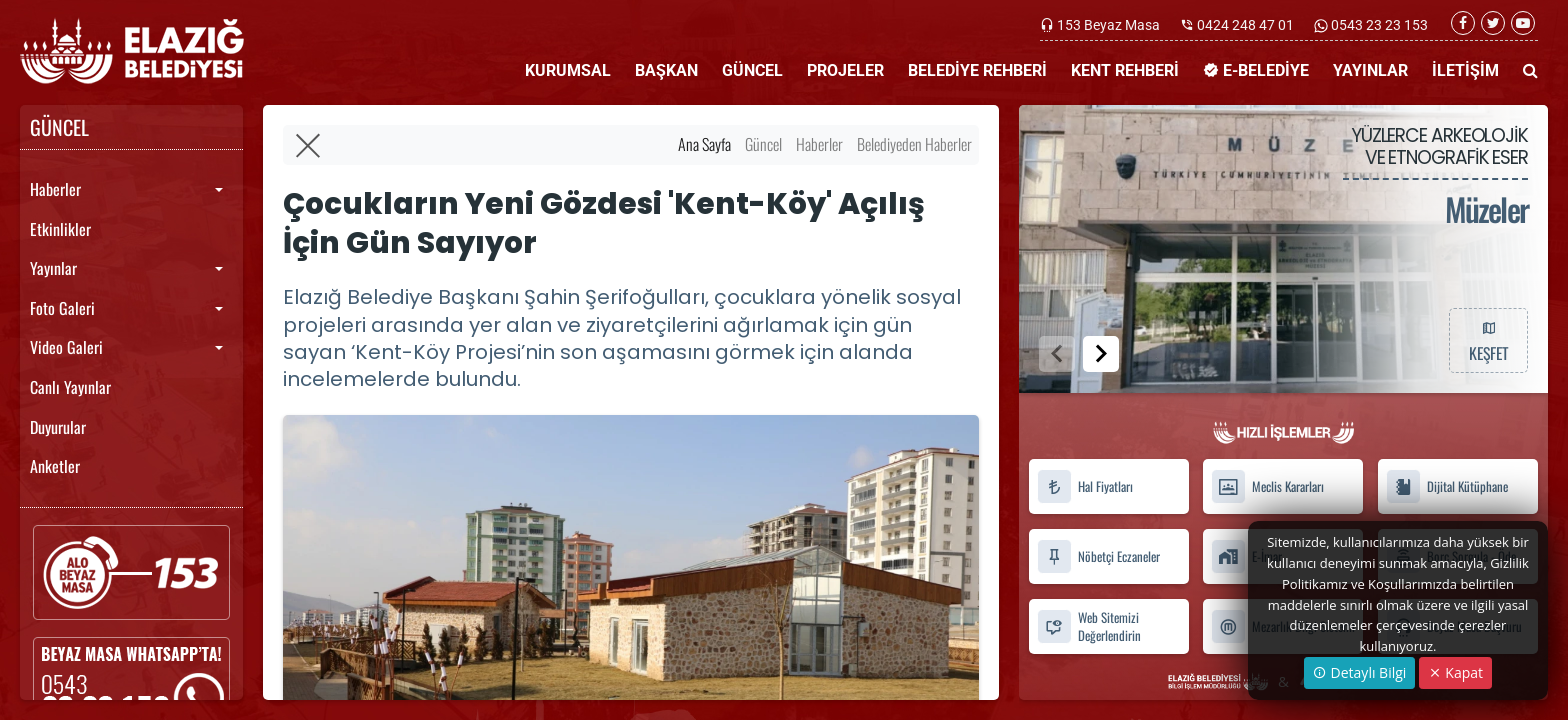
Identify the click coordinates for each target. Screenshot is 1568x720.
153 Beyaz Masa (1108, 25)
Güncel (763, 144)
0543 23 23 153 (1378, 25)
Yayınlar (53, 268)
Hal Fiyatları (1085, 486)
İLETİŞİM (1465, 70)
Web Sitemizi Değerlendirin (1089, 626)
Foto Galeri (62, 308)
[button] (1101, 354)
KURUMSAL (568, 70)
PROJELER (845, 70)
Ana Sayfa (704, 144)
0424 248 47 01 (1245, 25)
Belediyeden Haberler (914, 144)
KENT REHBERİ (1125, 70)
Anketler (55, 466)
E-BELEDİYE (1256, 70)
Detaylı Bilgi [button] (1359, 672)
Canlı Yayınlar (70, 387)
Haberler (55, 189)
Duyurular (58, 427)
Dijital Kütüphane (1447, 486)
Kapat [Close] (1455, 672)
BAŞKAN (666, 70)
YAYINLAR (1370, 70)
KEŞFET (1488, 340)
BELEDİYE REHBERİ (977, 70)
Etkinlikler (60, 229)
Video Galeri (66, 347)
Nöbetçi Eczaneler (1098, 556)
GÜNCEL (752, 70)
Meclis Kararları (1267, 486)
